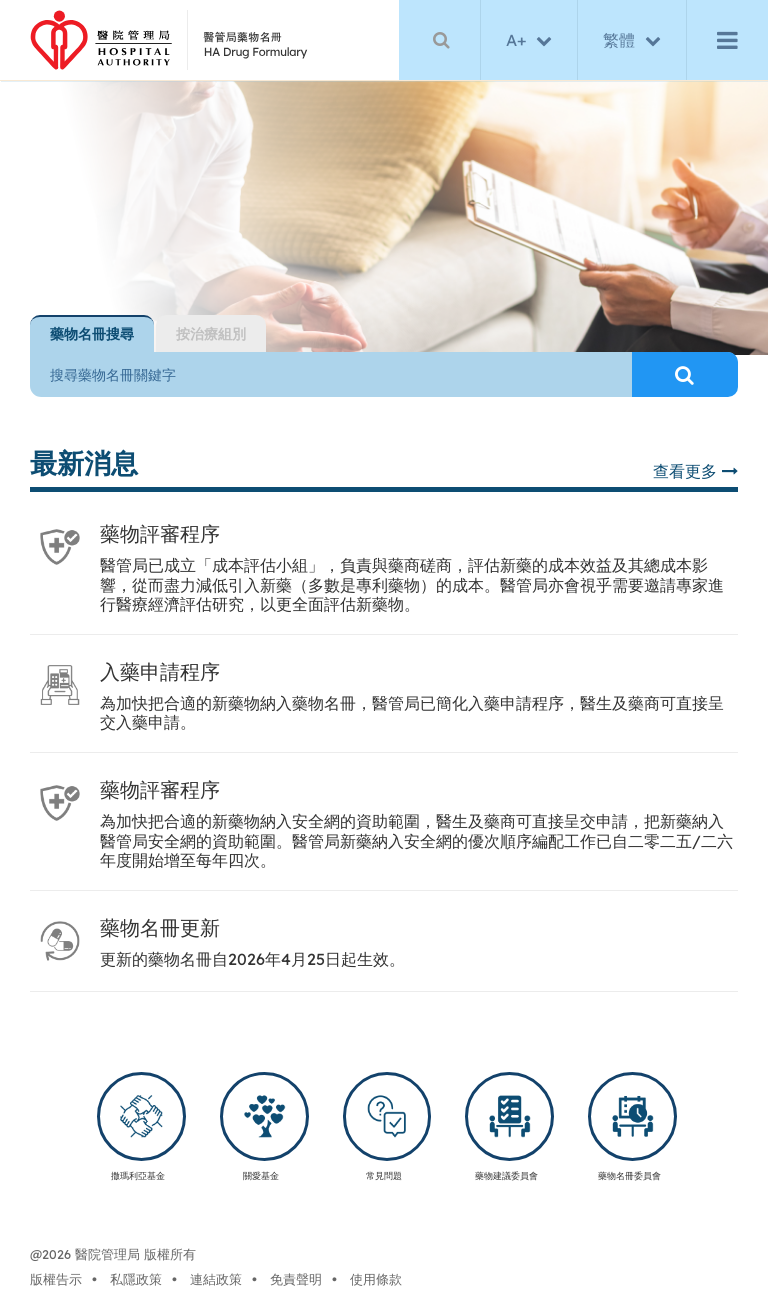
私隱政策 (136, 1279)
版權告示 (56, 1279)
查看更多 (695, 471)
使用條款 (376, 1279)
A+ (516, 40)
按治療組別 (211, 334)
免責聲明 (296, 1279)
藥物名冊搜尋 (92, 334)
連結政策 (216, 1279)
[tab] (92, 334)
